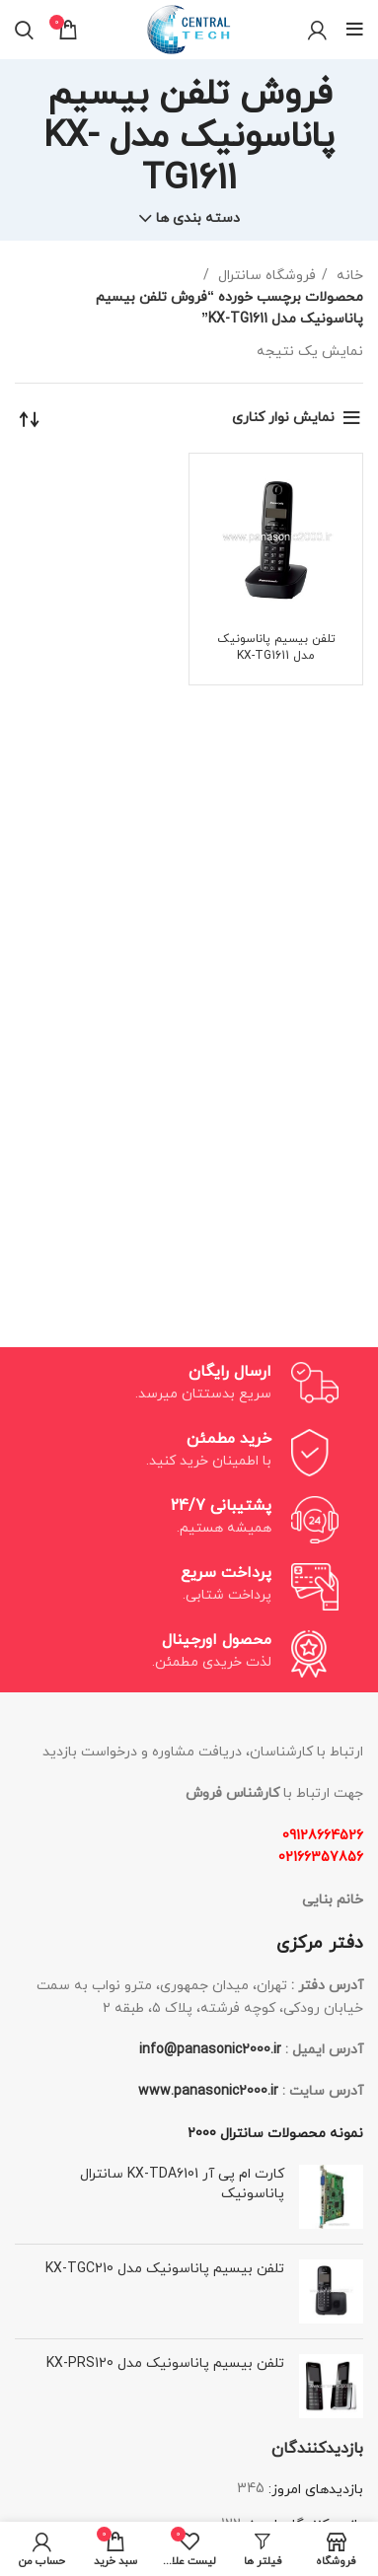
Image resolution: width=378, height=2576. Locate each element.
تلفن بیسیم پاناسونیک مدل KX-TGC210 (164, 2268)
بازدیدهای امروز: (314, 2489)
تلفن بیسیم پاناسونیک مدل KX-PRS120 (165, 2363)
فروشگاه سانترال (265, 275)
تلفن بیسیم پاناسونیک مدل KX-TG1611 (276, 647)
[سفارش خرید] (29, 418)
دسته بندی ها (198, 219)
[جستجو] (24, 29)
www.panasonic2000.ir (208, 2091)
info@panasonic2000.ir (210, 2049)
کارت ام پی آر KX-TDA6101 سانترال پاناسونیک (182, 2184)
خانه (348, 275)
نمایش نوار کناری (283, 417)
